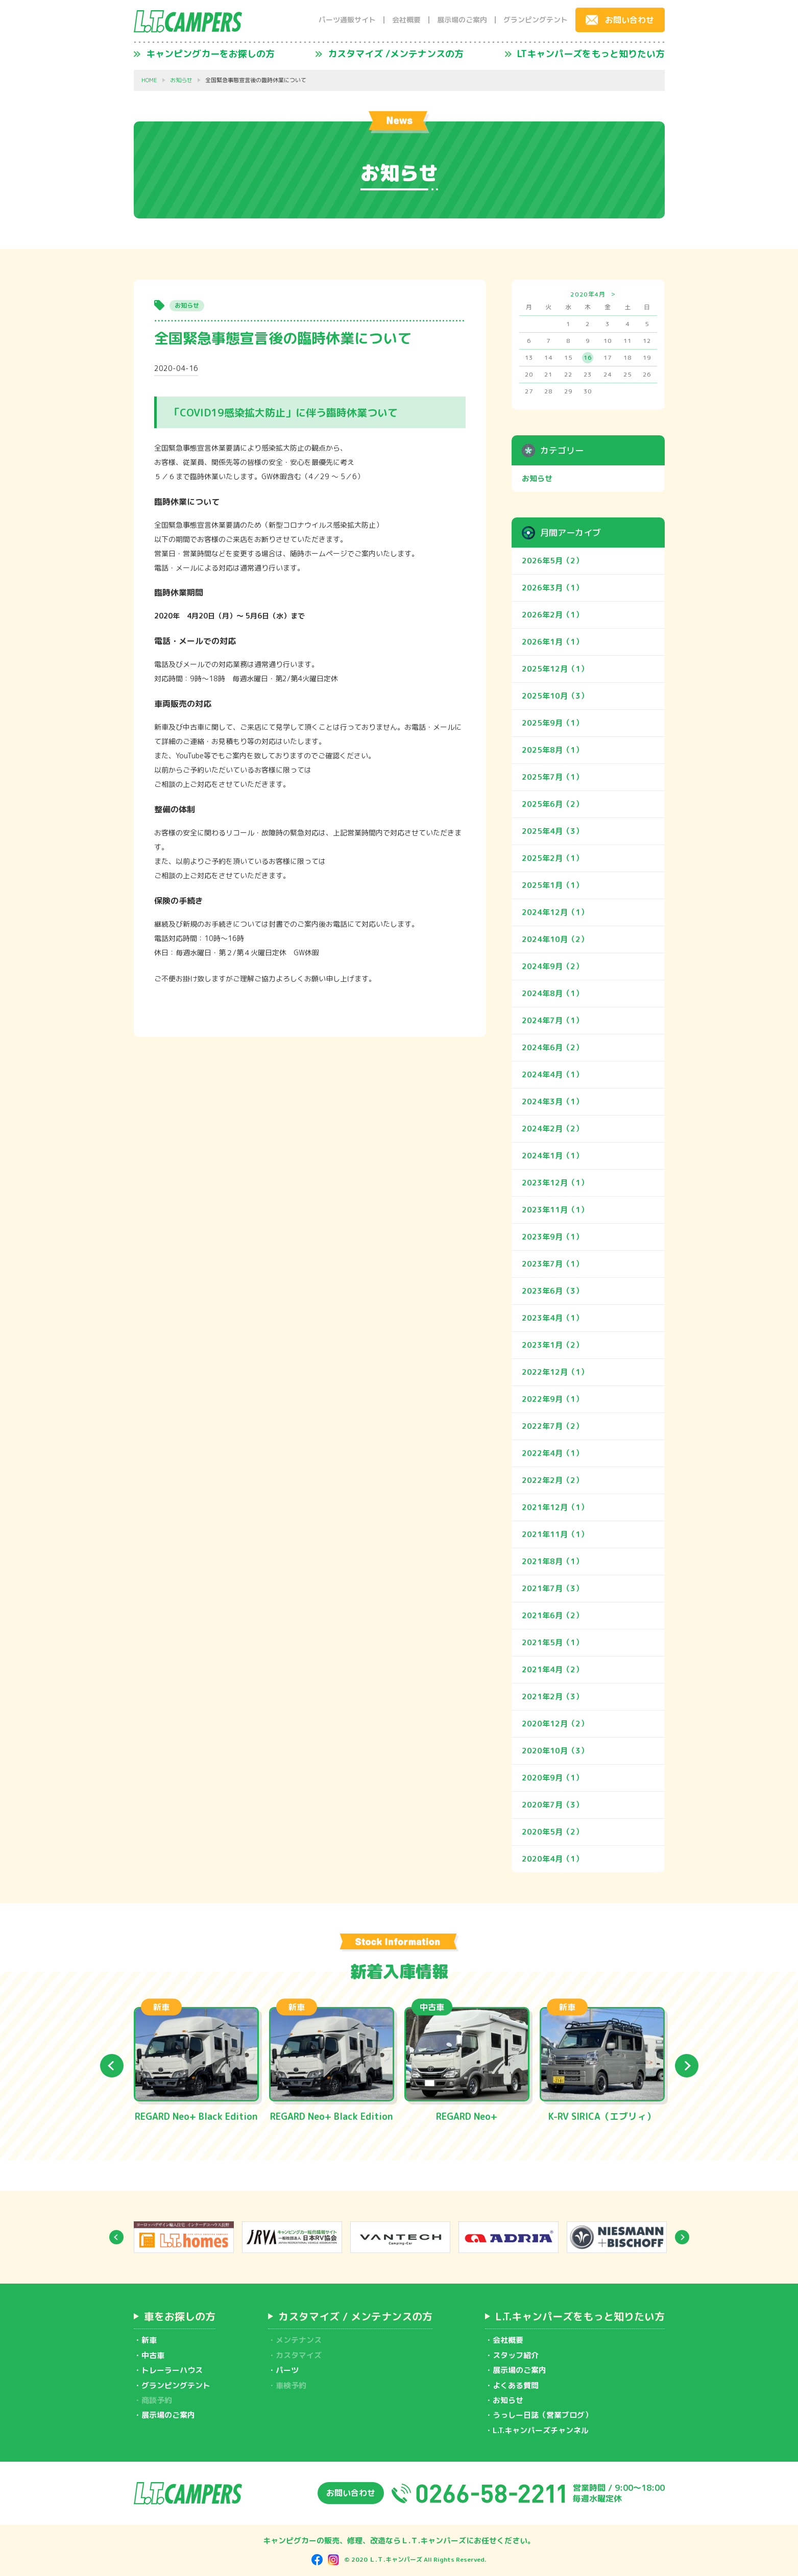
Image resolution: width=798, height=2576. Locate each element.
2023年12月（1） (555, 1182)
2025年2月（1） (552, 858)
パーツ (287, 2370)
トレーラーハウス (172, 2370)
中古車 (152, 2355)
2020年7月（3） (552, 1804)
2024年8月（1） (552, 993)
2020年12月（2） (555, 1723)
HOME (149, 80)
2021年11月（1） (555, 1534)
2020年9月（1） (552, 1777)
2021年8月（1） (552, 1561)
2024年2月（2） (552, 1128)
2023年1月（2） (552, 1345)
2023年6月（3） (552, 1290)
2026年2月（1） (552, 614)
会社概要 (406, 19)
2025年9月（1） (552, 722)
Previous (112, 2065)
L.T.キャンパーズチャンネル (541, 2430)
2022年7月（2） (552, 1426)
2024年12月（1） (555, 912)
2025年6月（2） (552, 804)
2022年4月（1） (552, 1453)
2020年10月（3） (555, 1750)
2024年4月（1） (552, 1074)
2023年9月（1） (552, 1236)
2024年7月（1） (552, 1020)
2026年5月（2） (552, 560)
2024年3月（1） (552, 1101)
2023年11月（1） (555, 1209)
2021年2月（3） (552, 1696)
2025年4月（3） (552, 831)
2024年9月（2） (552, 966)
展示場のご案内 (462, 19)
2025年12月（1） (555, 668)
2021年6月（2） (552, 1615)
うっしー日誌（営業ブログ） (542, 2415)
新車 (149, 2340)
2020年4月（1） (552, 1858)
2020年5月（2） (552, 1831)
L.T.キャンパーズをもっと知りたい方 (580, 2316)
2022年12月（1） (555, 1372)
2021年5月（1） (552, 1642)
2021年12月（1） (555, 1507)
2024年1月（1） (552, 1155)
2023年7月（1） (552, 1263)
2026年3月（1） (552, 587)
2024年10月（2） (555, 939)
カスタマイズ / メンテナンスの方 (355, 2316)
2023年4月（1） (552, 1317)
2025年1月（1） (552, 885)
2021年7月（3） (552, 1588)
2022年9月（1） (552, 1399)
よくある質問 (516, 2385)
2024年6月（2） (552, 1047)
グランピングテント (535, 19)
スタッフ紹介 (516, 2355)
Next (686, 2065)
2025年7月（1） (552, 777)
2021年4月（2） (552, 1669)
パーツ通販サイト (347, 19)
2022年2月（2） (552, 1480)
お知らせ (181, 80)
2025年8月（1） (552, 750)
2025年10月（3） (555, 695)
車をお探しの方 (179, 2316)
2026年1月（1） (552, 641)
